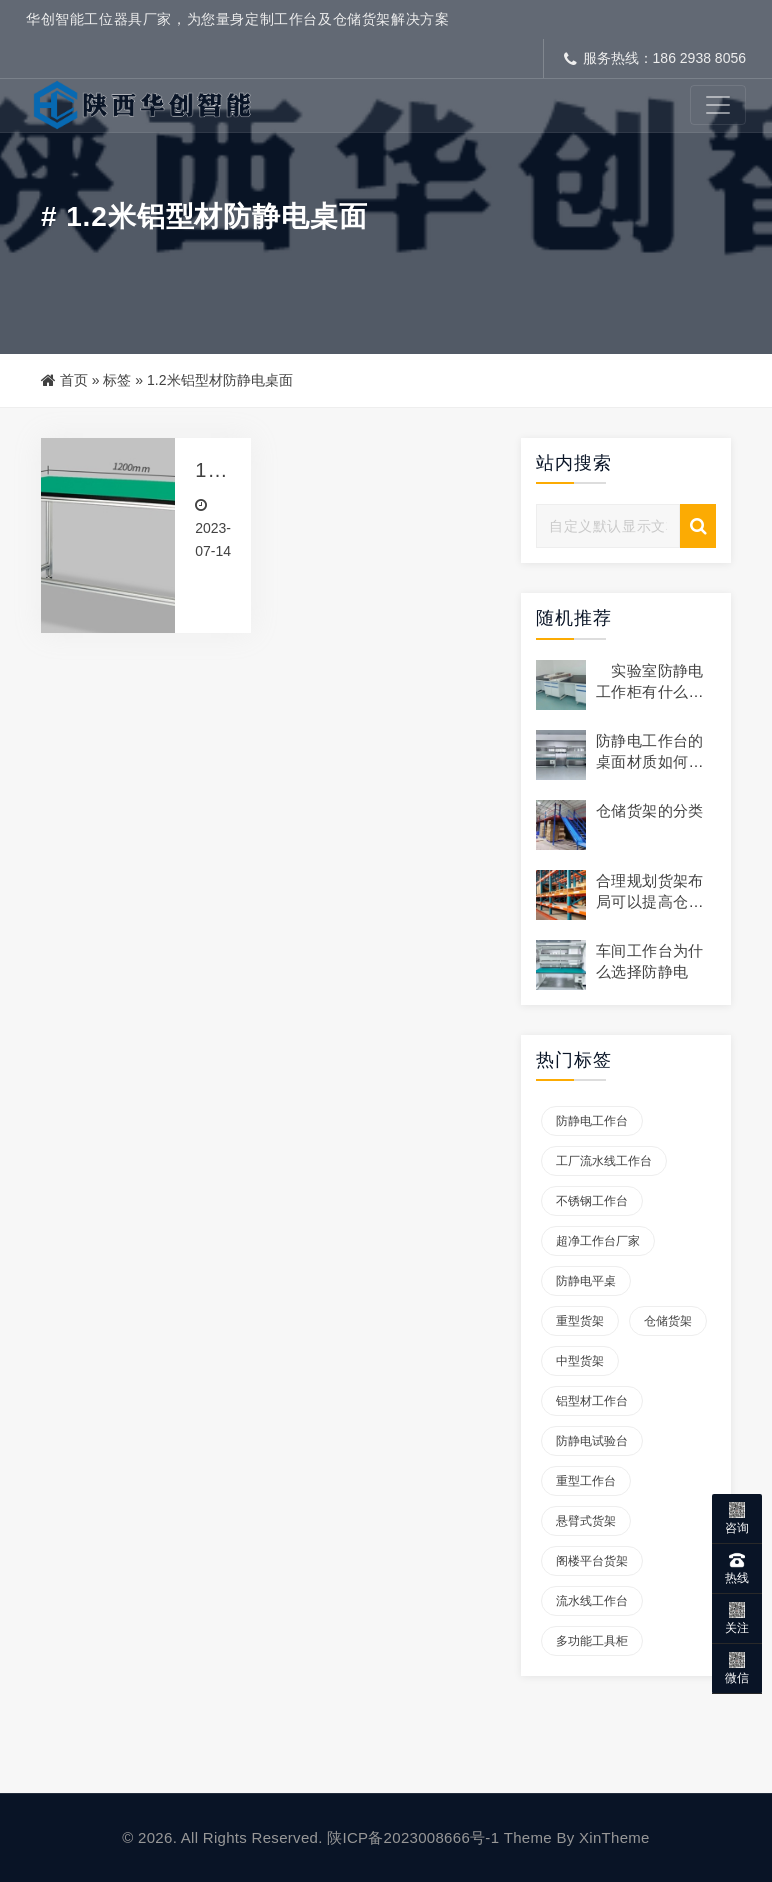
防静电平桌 (586, 1281)
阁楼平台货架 (592, 1561)
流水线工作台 (592, 1601)
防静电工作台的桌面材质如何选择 (650, 761)
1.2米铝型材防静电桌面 (210, 470)
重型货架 (580, 1321)
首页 (74, 380)
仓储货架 (668, 1321)
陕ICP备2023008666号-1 (413, 1837)
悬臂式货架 (586, 1521)
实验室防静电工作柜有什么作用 (650, 691)
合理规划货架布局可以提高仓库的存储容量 (650, 901)
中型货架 (580, 1361)
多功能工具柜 (592, 1641)
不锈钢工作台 (592, 1201)
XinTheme (614, 1837)
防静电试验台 (592, 1441)
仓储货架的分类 (650, 810)
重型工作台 (586, 1481)
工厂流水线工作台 (604, 1161)
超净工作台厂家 (598, 1241)
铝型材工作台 (592, 1401)
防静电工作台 (592, 1121)
